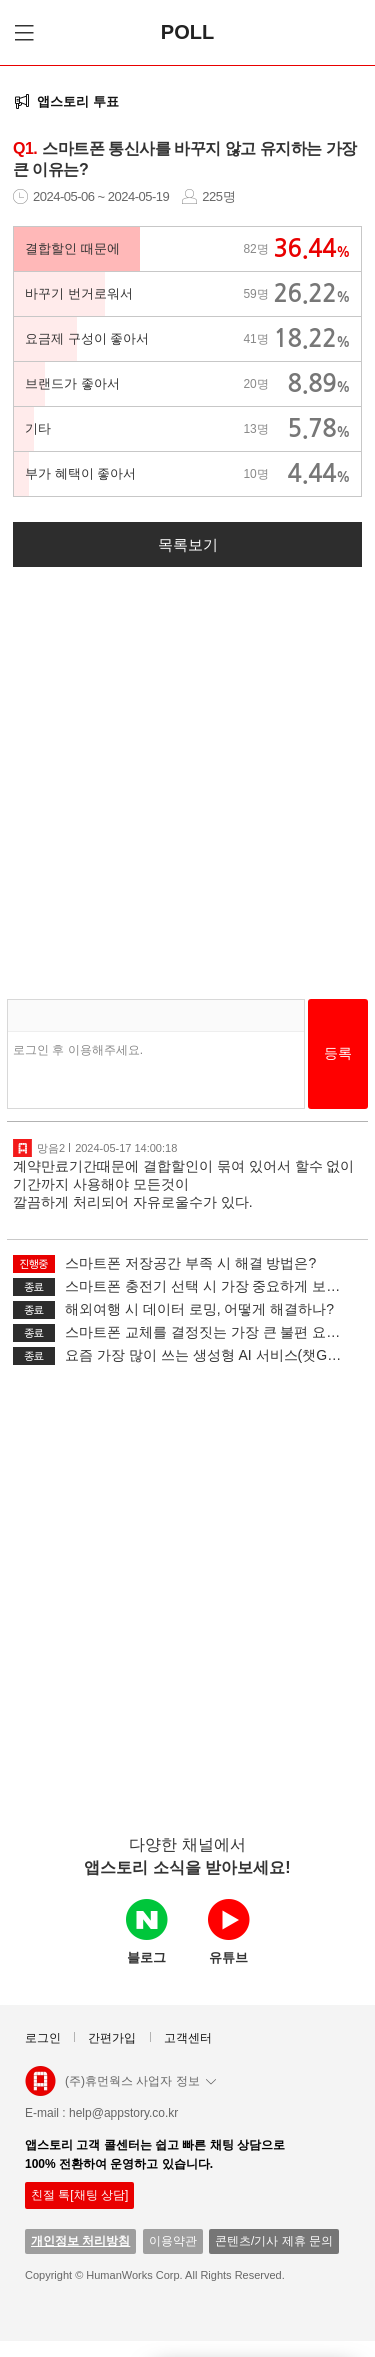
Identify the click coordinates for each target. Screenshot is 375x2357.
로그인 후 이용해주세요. (78, 1050)
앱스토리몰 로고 (40, 2089)
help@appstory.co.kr (123, 2113)
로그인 (43, 2038)
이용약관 (173, 2241)
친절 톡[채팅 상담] (79, 2195)
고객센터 (188, 2038)
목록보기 (188, 544)
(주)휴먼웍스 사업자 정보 (140, 2081)
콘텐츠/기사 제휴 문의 (274, 2241)
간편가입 (112, 2038)
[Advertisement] (187, 774)
